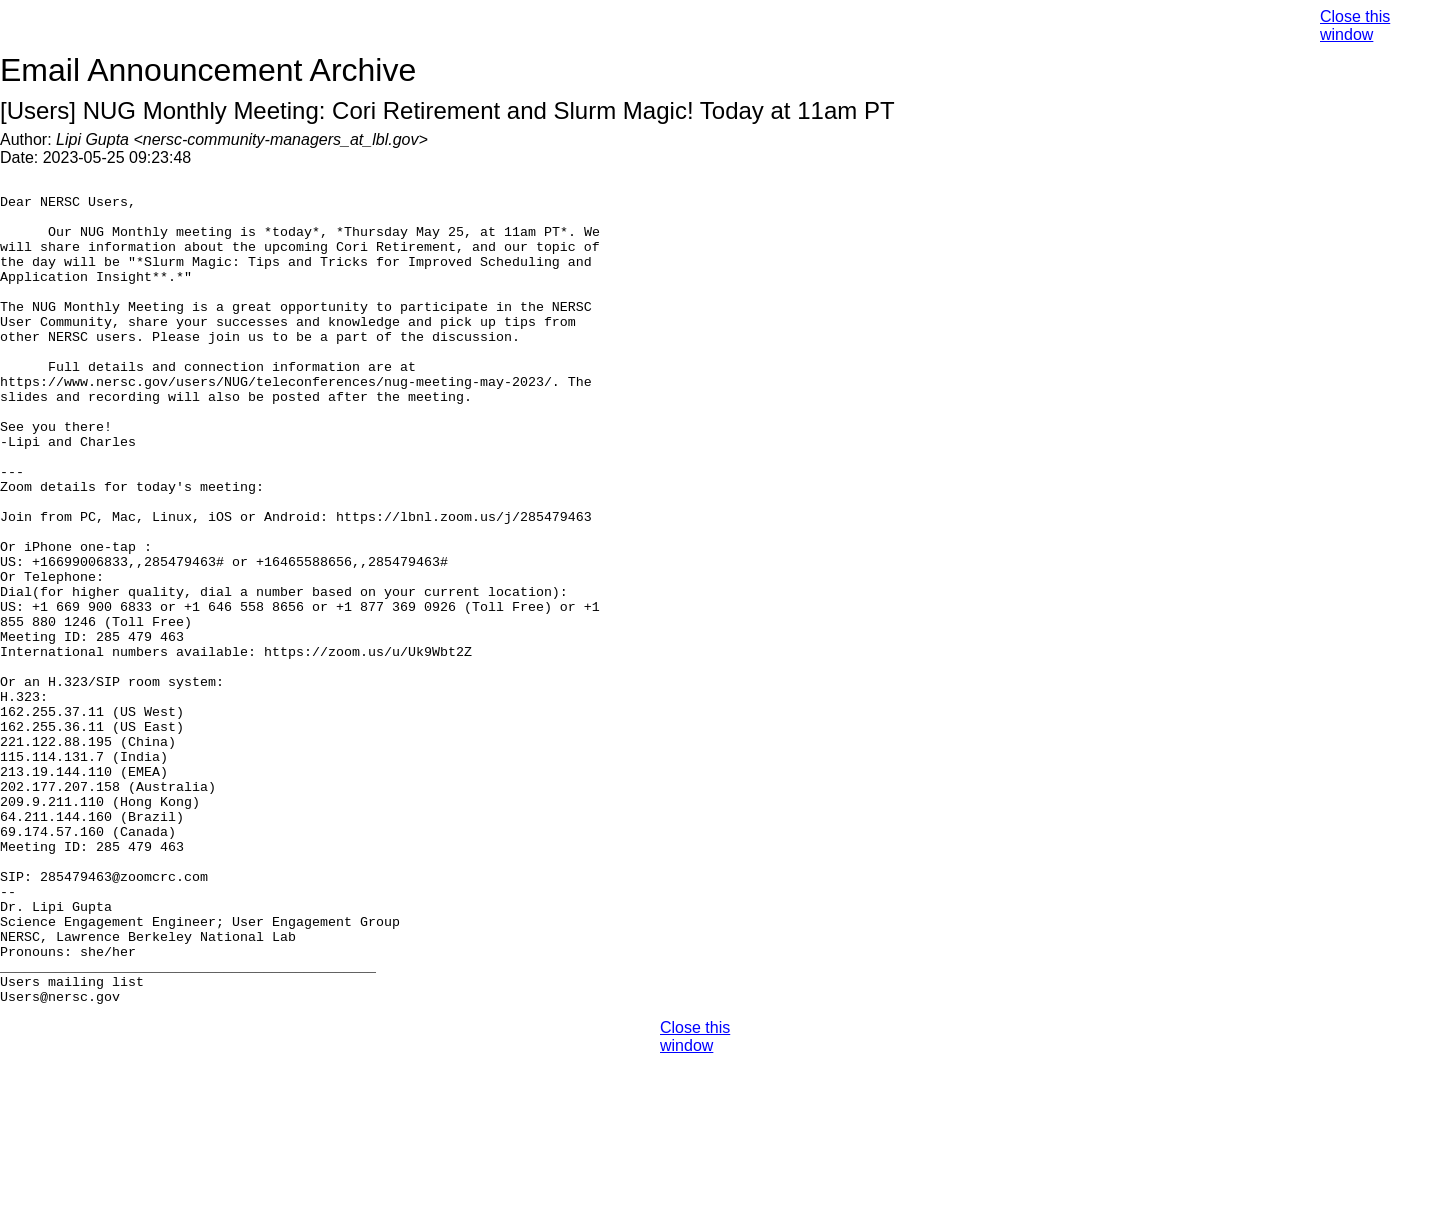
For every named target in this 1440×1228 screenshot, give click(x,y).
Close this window (1355, 25)
